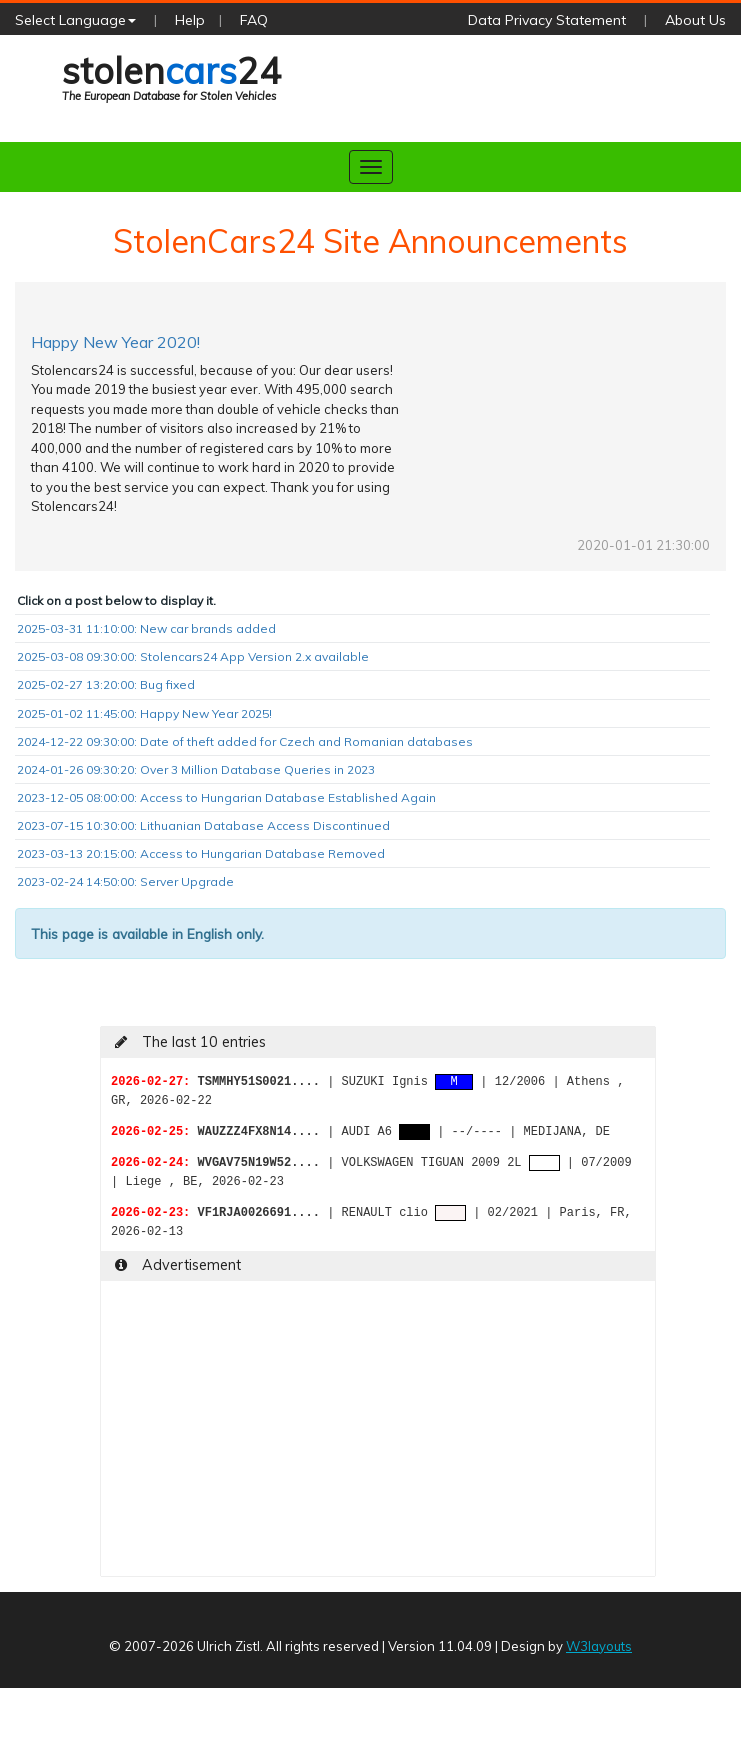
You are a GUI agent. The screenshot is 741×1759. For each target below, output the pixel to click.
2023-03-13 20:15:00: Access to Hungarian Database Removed (201, 853)
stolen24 (171, 77)
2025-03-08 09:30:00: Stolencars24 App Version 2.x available (193, 656)
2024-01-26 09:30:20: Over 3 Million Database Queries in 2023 (196, 769)
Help (190, 20)
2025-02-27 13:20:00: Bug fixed (106, 684)
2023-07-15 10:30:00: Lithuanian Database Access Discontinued (203, 825)
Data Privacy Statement (547, 20)
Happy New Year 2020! (115, 342)
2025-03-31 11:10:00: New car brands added (146, 628)
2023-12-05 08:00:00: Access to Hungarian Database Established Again (226, 797)
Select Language (75, 20)
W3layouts (599, 1646)
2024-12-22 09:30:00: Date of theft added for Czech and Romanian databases (245, 741)
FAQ (254, 20)
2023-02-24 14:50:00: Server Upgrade (125, 881)
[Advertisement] (345, 1436)
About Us (695, 20)
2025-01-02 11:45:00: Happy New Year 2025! (144, 713)
